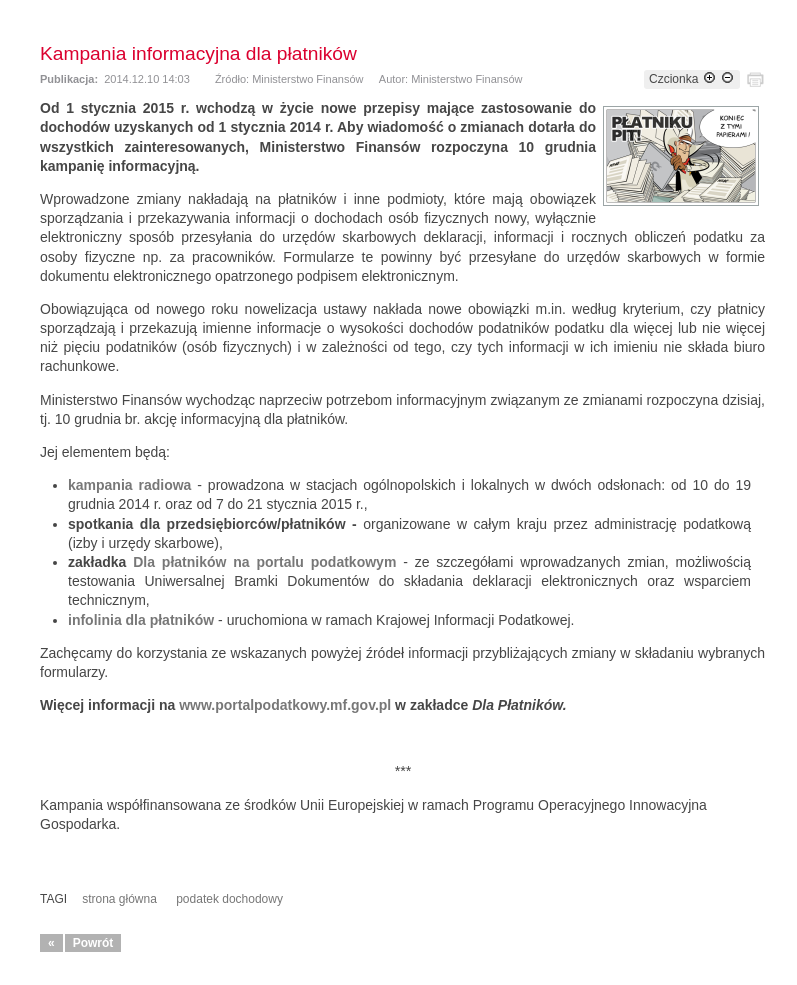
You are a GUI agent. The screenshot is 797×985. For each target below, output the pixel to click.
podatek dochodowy (229, 899)
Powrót (93, 943)
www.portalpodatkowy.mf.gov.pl (285, 705)
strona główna (119, 899)
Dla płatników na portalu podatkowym (264, 562)
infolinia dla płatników (141, 620)
